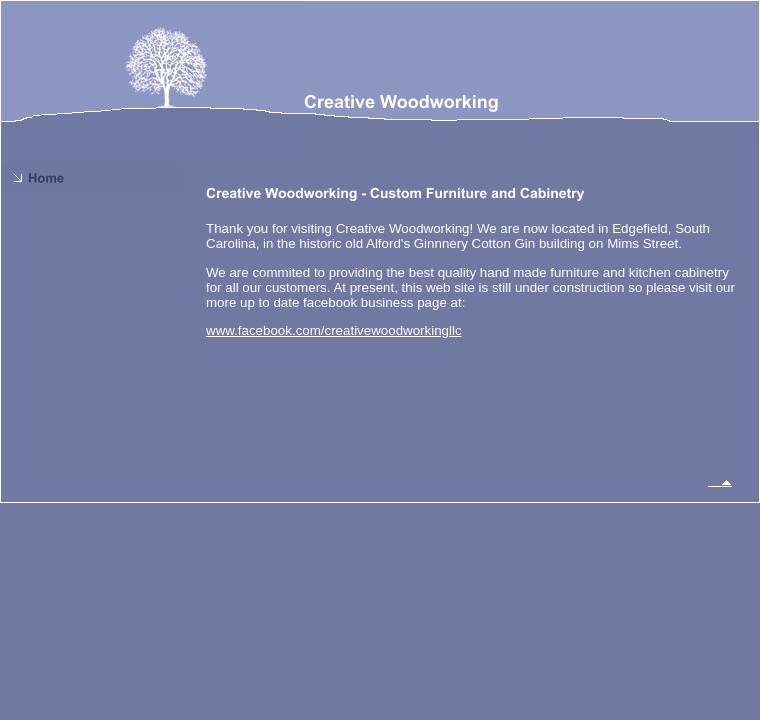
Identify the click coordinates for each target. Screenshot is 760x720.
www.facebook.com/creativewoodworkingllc (334, 330)
